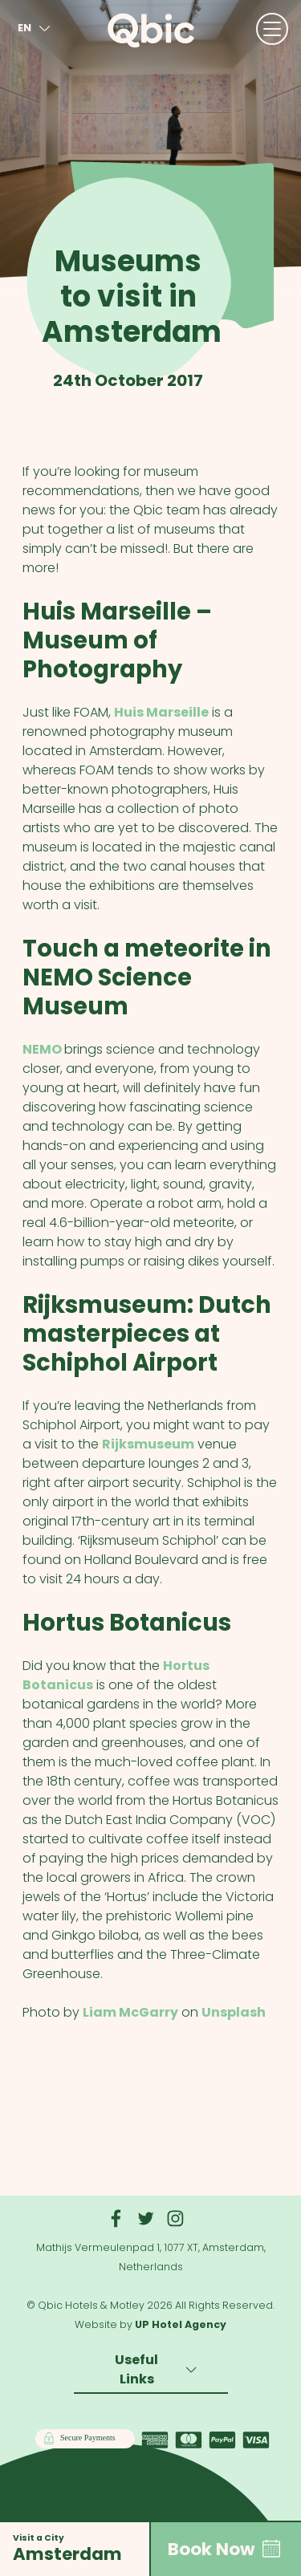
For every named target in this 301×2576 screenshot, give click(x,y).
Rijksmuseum (148, 1444)
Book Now (226, 2549)
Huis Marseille (161, 712)
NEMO (43, 1049)
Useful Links (158, 2369)
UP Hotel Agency (180, 2324)
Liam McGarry (130, 2012)
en (36, 28)
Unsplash (233, 2012)
